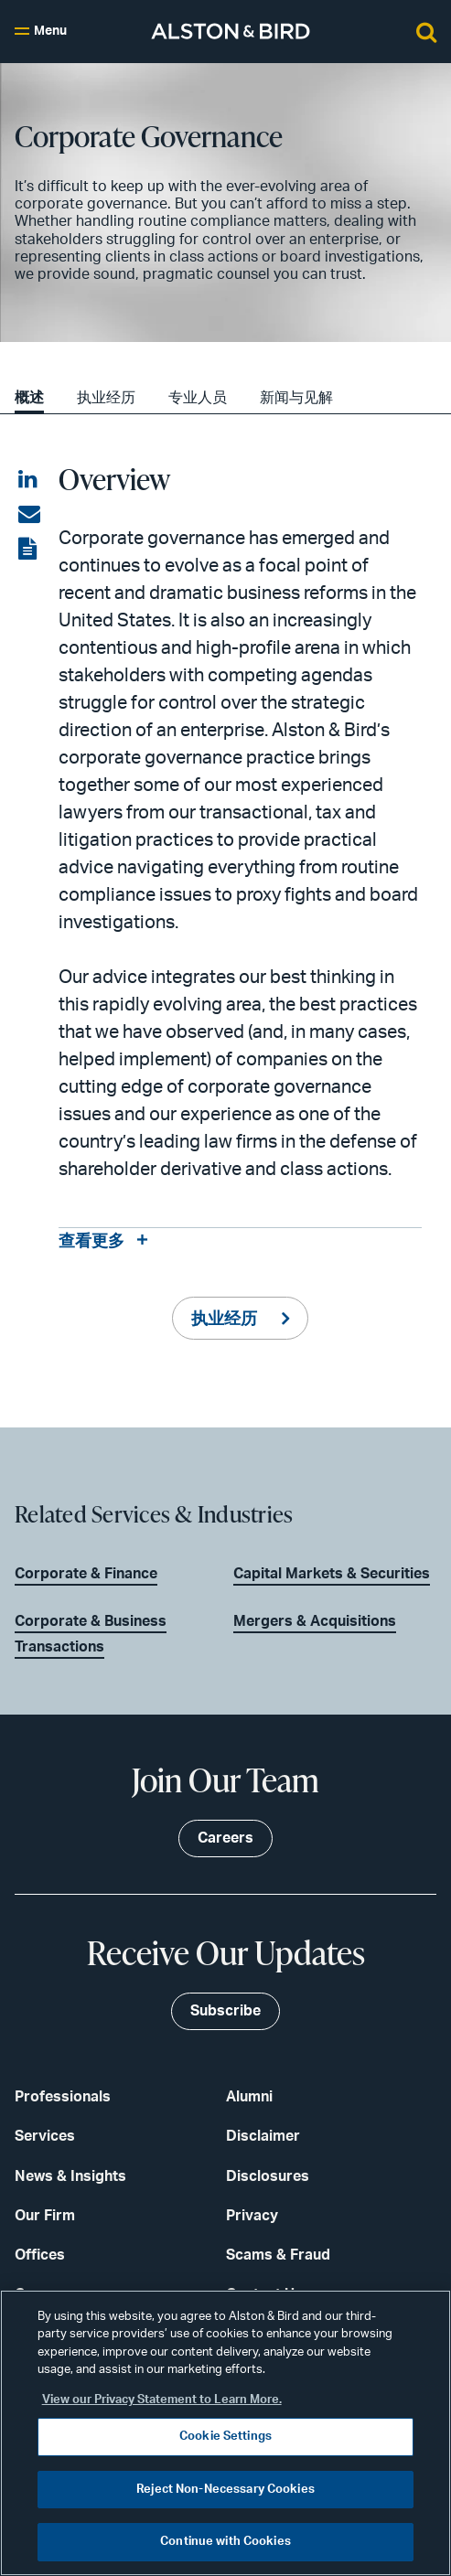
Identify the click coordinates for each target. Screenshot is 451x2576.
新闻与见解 (296, 397)
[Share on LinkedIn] (29, 480)
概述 (29, 397)
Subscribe (225, 2011)
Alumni (249, 2097)
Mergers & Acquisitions (314, 1621)
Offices (40, 2255)
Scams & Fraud (278, 2255)
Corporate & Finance (86, 1573)
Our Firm (45, 2215)
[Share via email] (29, 515)
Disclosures (267, 2176)
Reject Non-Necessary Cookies (225, 2490)
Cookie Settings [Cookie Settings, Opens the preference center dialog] (225, 2436)
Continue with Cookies (225, 2542)
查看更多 (91, 1242)
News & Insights (70, 2176)
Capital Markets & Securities (331, 1573)
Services (45, 2136)
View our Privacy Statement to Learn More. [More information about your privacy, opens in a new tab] (162, 2400)
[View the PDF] (29, 550)
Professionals (63, 2097)
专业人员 (197, 397)
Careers (225, 1838)
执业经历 (106, 397)
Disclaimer (263, 2136)
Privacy (252, 2215)
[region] (225, 2433)
